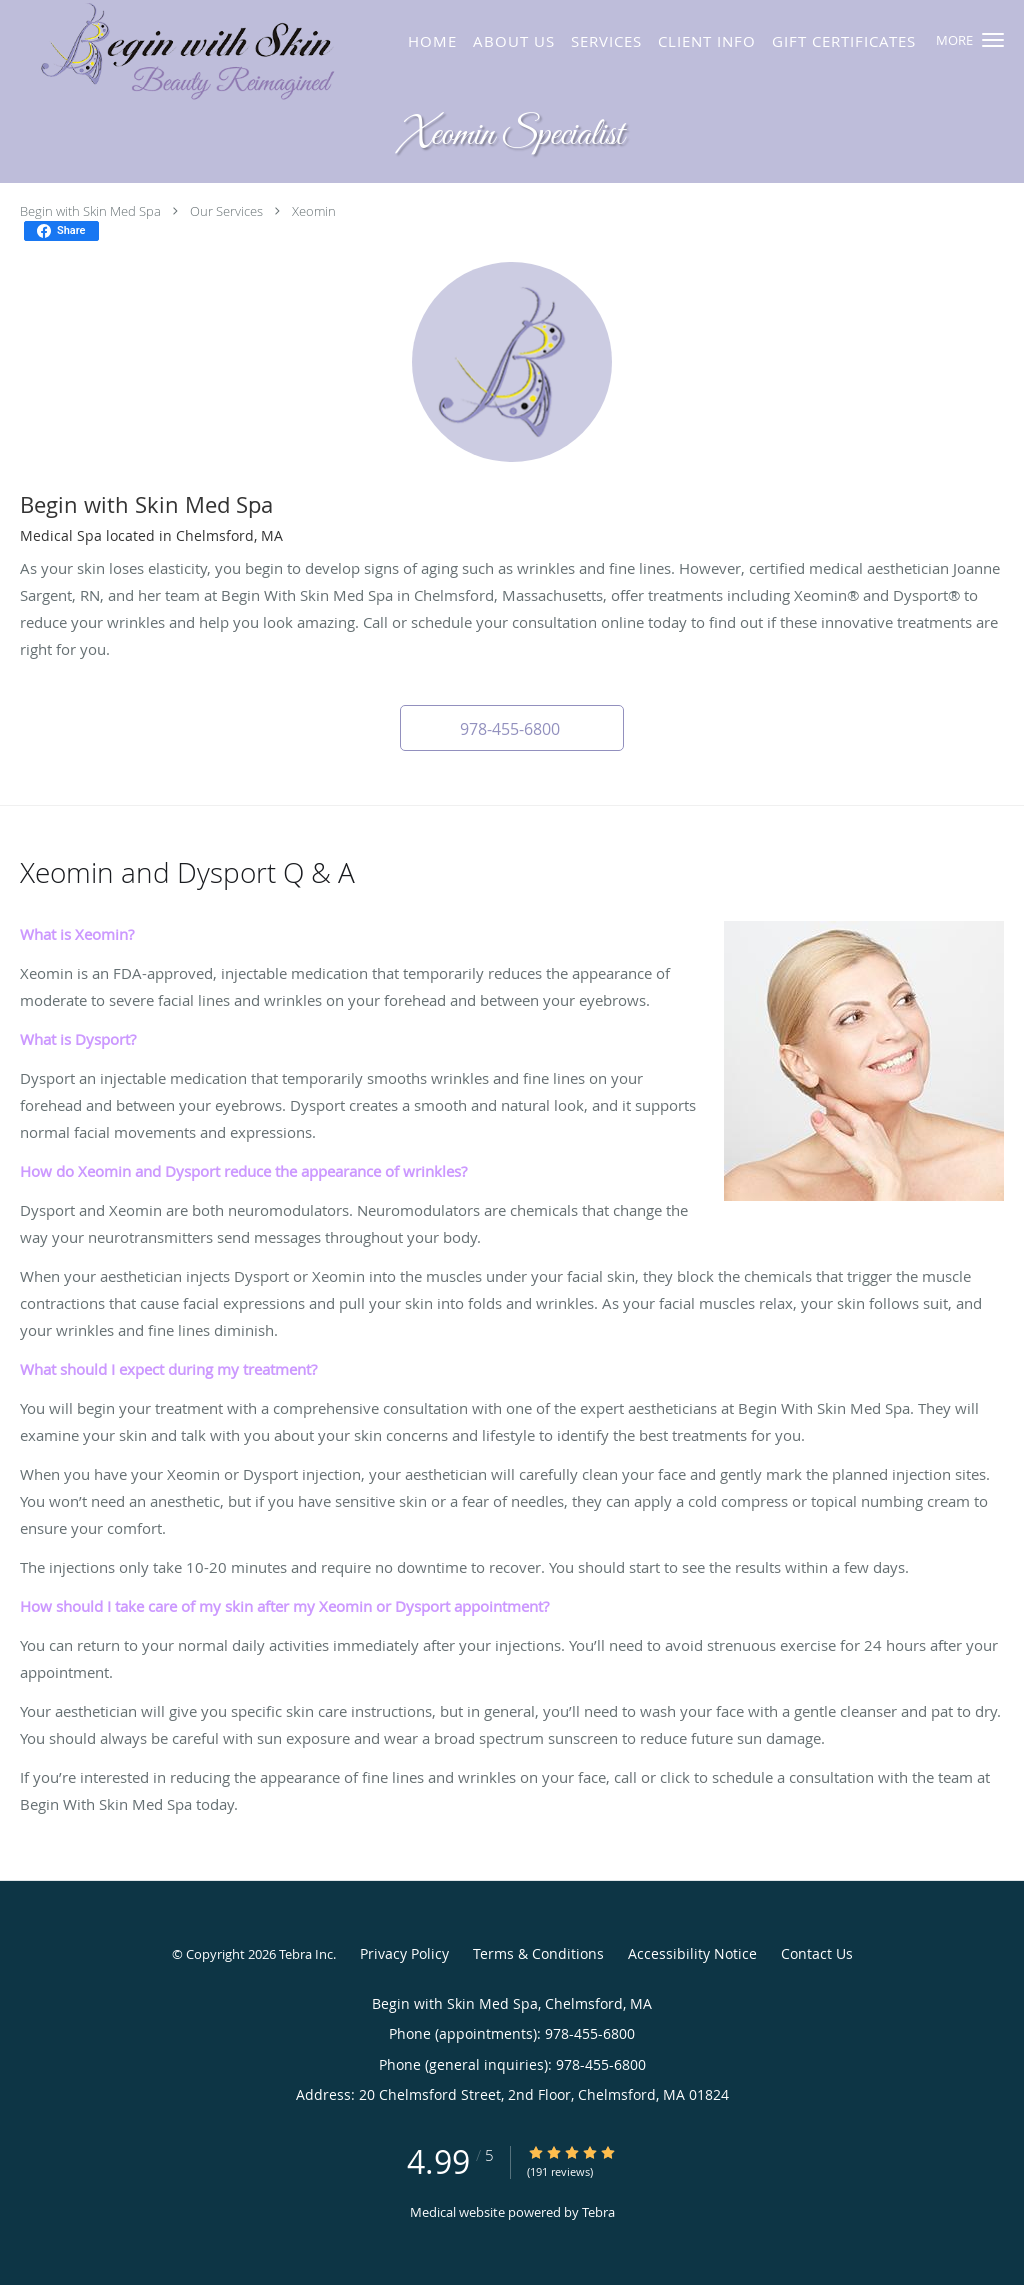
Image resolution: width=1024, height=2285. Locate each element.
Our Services (226, 211)
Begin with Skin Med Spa (90, 211)
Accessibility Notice (692, 1953)
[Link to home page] (198, 53)
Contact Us (817, 1953)
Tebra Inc (306, 1954)
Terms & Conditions (538, 1953)
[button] (993, 40)
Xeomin (314, 211)
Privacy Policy (404, 1953)
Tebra (598, 2212)
